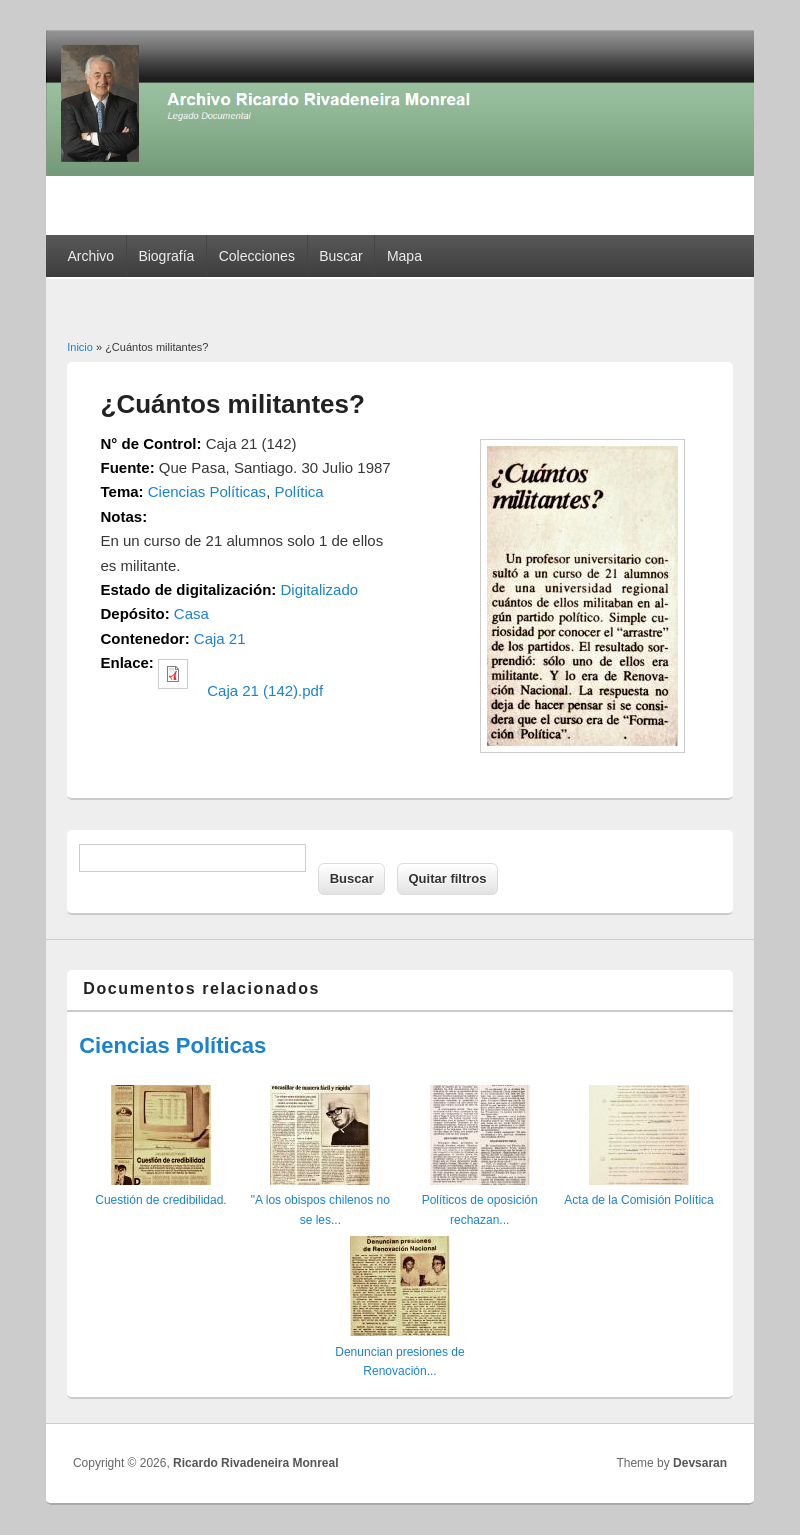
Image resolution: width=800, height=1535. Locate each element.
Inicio (80, 347)
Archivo (90, 256)
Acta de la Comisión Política (638, 1200)
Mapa (404, 256)
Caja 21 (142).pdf (265, 690)
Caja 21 (220, 638)
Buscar (341, 256)
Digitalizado (320, 589)
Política (298, 491)
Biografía (166, 256)
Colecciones (257, 256)
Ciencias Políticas (207, 491)
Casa (191, 613)
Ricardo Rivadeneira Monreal (255, 1463)
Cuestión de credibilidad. (160, 1200)
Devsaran (700, 1463)
